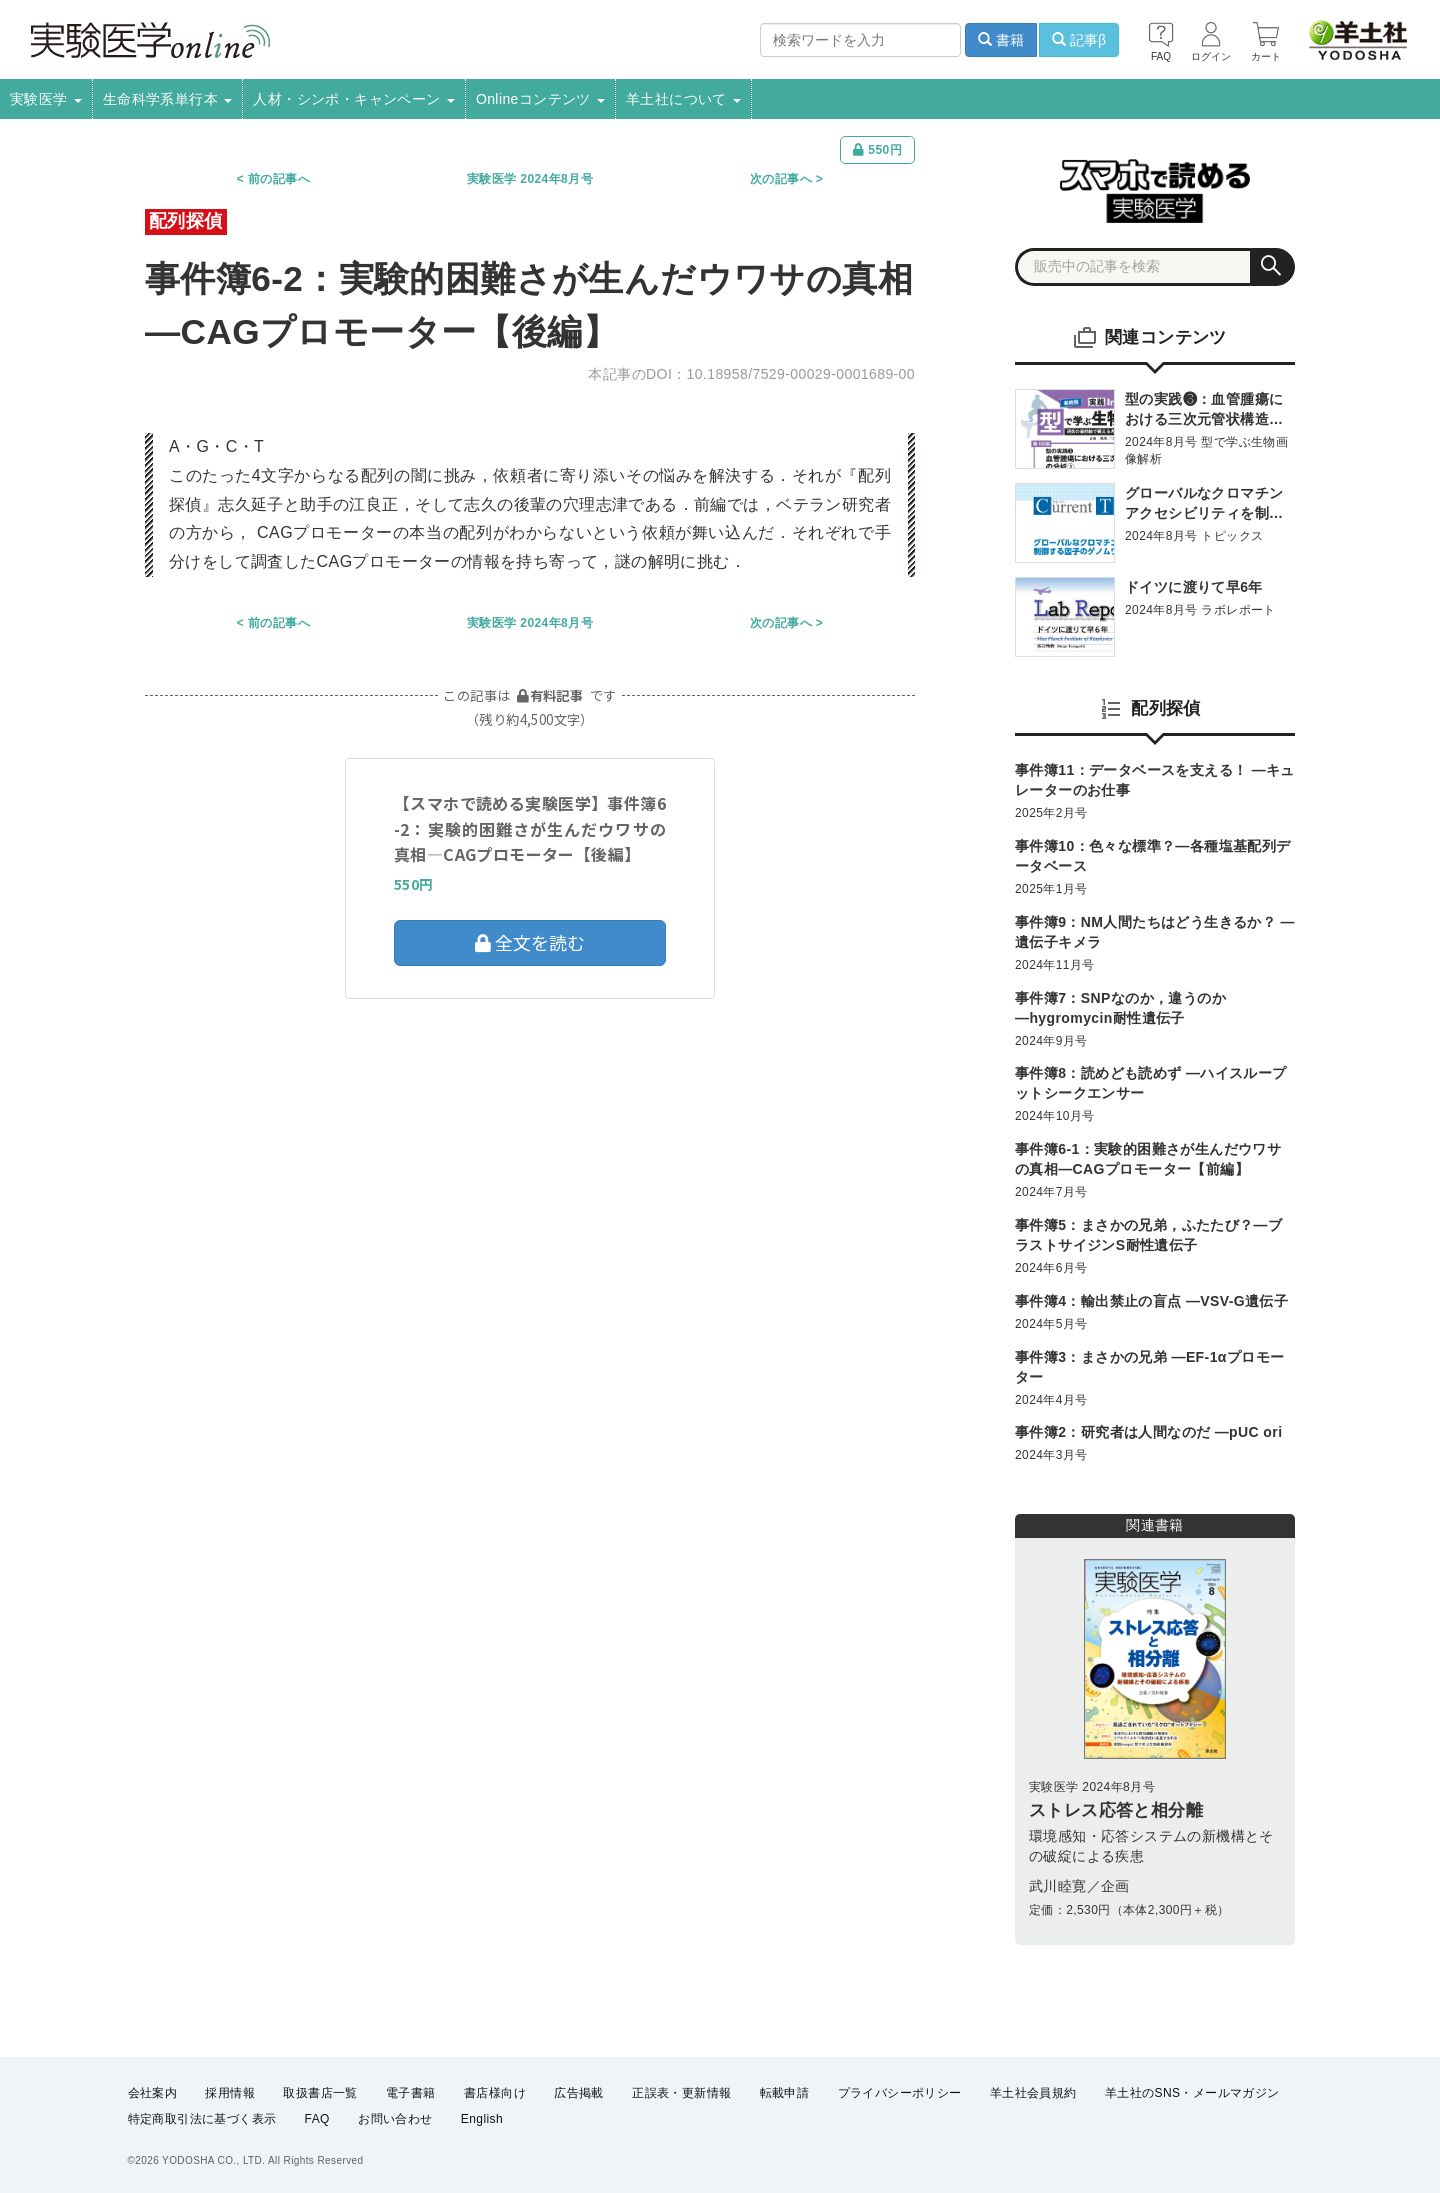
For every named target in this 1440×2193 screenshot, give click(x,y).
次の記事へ (781, 179)
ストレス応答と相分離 (1116, 1810)
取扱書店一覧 (320, 2093)
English (482, 2119)
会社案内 (153, 2093)
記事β (1079, 40)
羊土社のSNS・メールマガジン (1192, 2093)
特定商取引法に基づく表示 (202, 2119)
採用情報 (230, 2093)
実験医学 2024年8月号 (530, 179)
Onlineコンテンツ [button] (540, 99)
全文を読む (530, 942)
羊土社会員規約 (1033, 2093)
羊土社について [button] (683, 99)
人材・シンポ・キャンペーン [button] (354, 99)
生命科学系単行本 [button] (168, 99)
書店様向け (495, 2093)
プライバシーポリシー (900, 2093)
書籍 (1001, 40)
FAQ (317, 2119)
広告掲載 (579, 2093)
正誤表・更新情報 (681, 2093)
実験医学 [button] (46, 99)
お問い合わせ (395, 2119)
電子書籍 (411, 2093)
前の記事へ (279, 179)
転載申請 (785, 2093)
